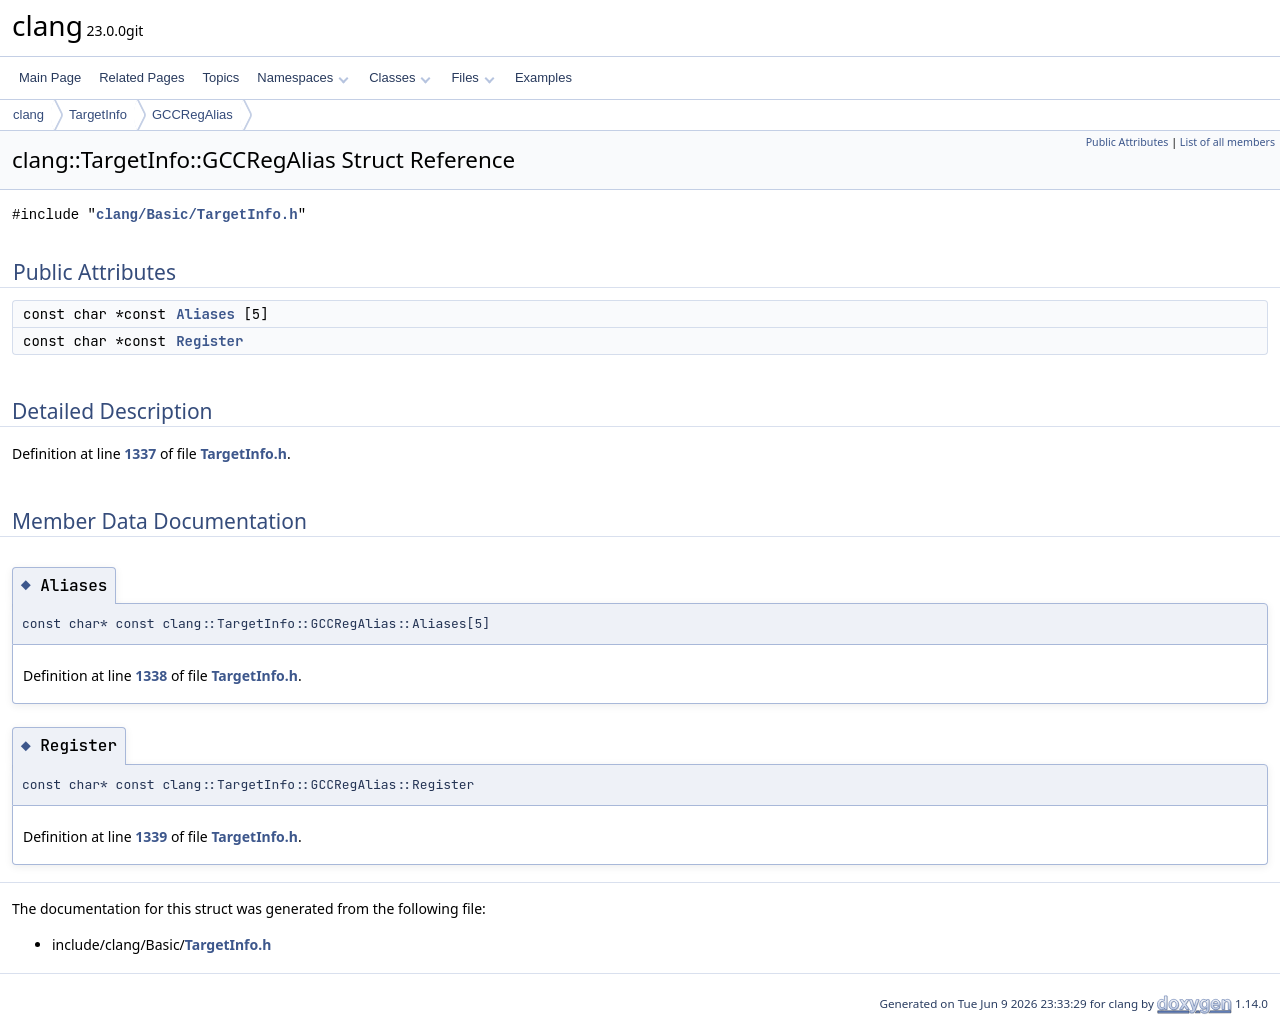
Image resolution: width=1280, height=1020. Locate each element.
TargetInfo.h (243, 453)
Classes (400, 77)
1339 (151, 836)
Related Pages (141, 77)
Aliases (205, 314)
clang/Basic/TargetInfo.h (197, 214)
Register (209, 341)
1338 (151, 675)
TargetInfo (98, 114)
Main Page (50, 77)
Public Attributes (1127, 142)
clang (28, 114)
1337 (140, 453)
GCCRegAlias (192, 114)
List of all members (1227, 142)
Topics (220, 77)
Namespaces (302, 77)
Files (472, 77)
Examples (543, 77)
